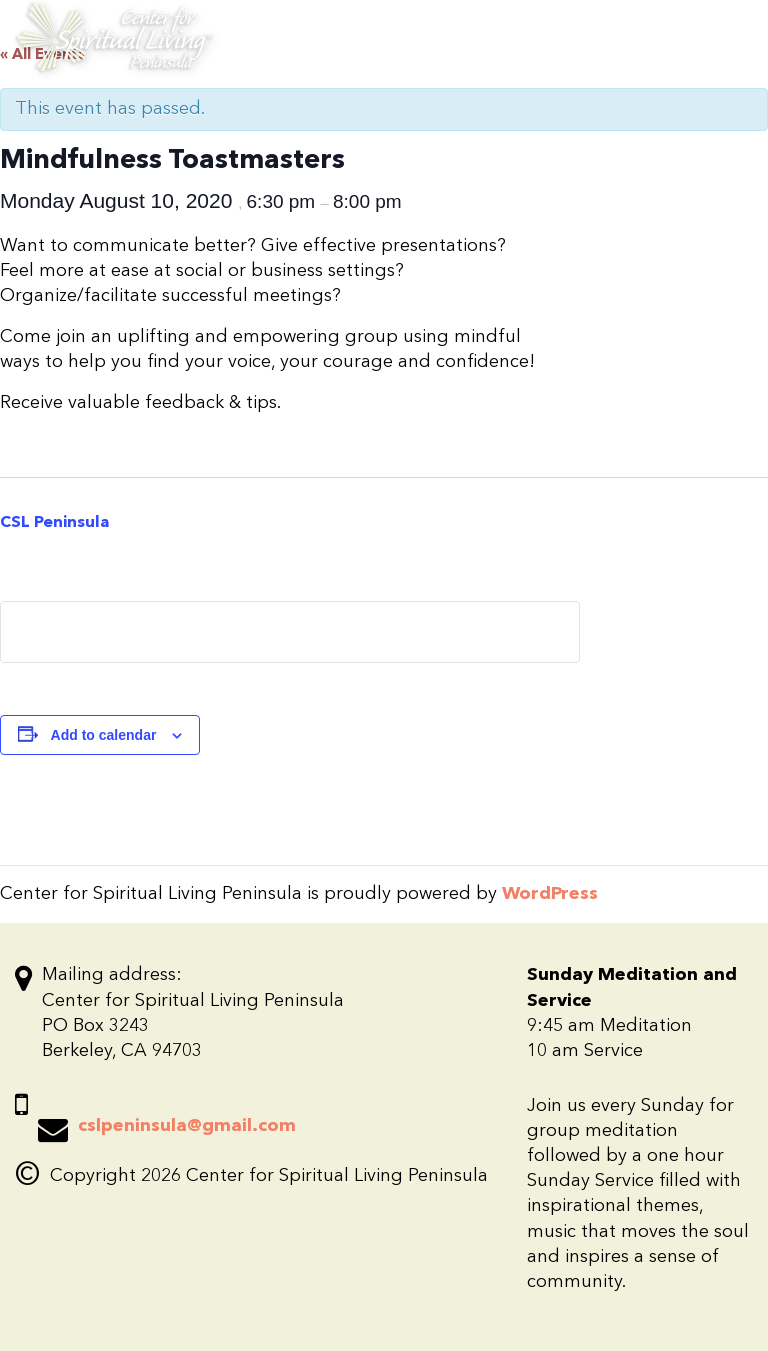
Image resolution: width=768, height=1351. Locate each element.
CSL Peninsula (54, 523)
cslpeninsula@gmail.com (187, 1126)
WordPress (550, 894)
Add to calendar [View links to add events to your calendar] (104, 735)
